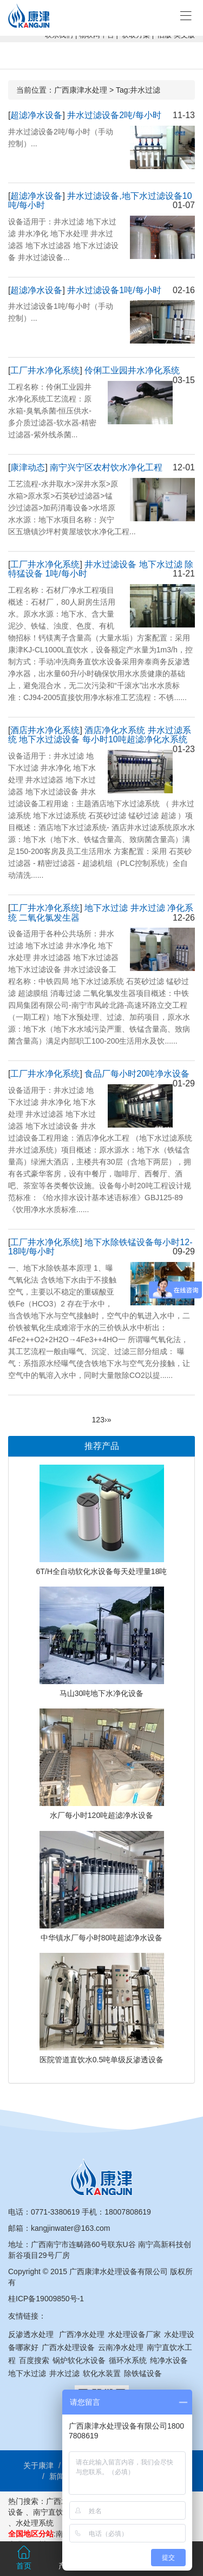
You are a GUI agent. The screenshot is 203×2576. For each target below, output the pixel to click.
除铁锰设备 (143, 2373)
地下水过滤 (27, 2373)
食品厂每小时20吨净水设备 (136, 1073)
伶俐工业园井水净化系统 (132, 370)
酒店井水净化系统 (45, 730)
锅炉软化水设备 (79, 2360)
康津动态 (27, 467)
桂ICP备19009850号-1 (46, 2298)
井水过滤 (64, 2373)
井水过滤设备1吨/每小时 (114, 290)
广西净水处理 (81, 2334)
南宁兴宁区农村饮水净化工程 (106, 467)
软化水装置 (102, 2373)
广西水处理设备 (68, 2347)
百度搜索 (34, 2360)
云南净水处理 (120, 2347)
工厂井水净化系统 (45, 370)
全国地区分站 (31, 2533)
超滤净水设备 (36, 115)
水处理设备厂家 (134, 2334)
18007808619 (127, 2212)
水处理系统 (35, 2523)
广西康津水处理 (80, 90)
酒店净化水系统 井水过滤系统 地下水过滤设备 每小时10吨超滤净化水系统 (99, 735)
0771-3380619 (55, 2212)
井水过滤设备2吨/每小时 (114, 115)
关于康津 (38, 2465)
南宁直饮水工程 (59, 2512)
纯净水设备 (169, 2360)
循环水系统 (128, 2360)
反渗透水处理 (31, 2334)
